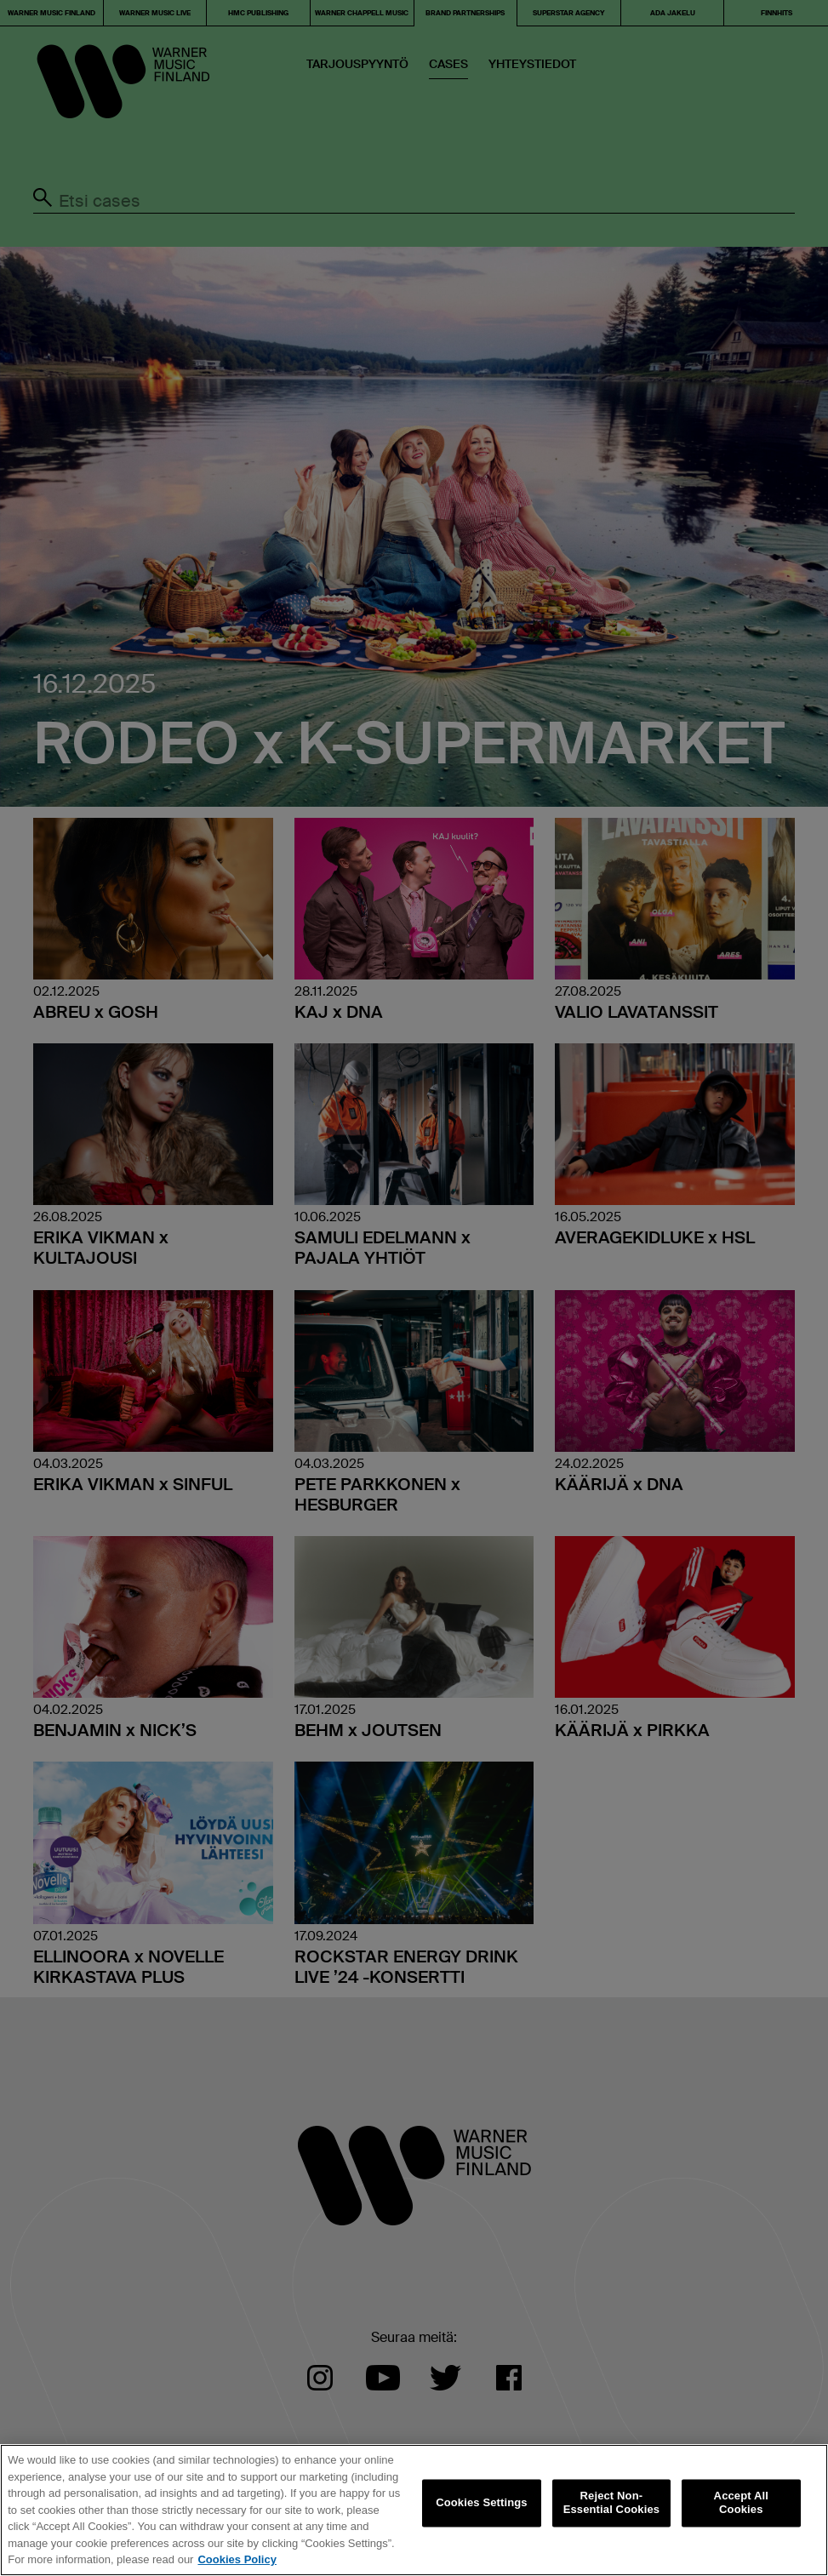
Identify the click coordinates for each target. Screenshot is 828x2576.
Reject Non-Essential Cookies (611, 2503)
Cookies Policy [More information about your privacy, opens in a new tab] (236, 2559)
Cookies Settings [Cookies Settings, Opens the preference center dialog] (482, 2503)
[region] (414, 2510)
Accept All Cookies (741, 2503)
